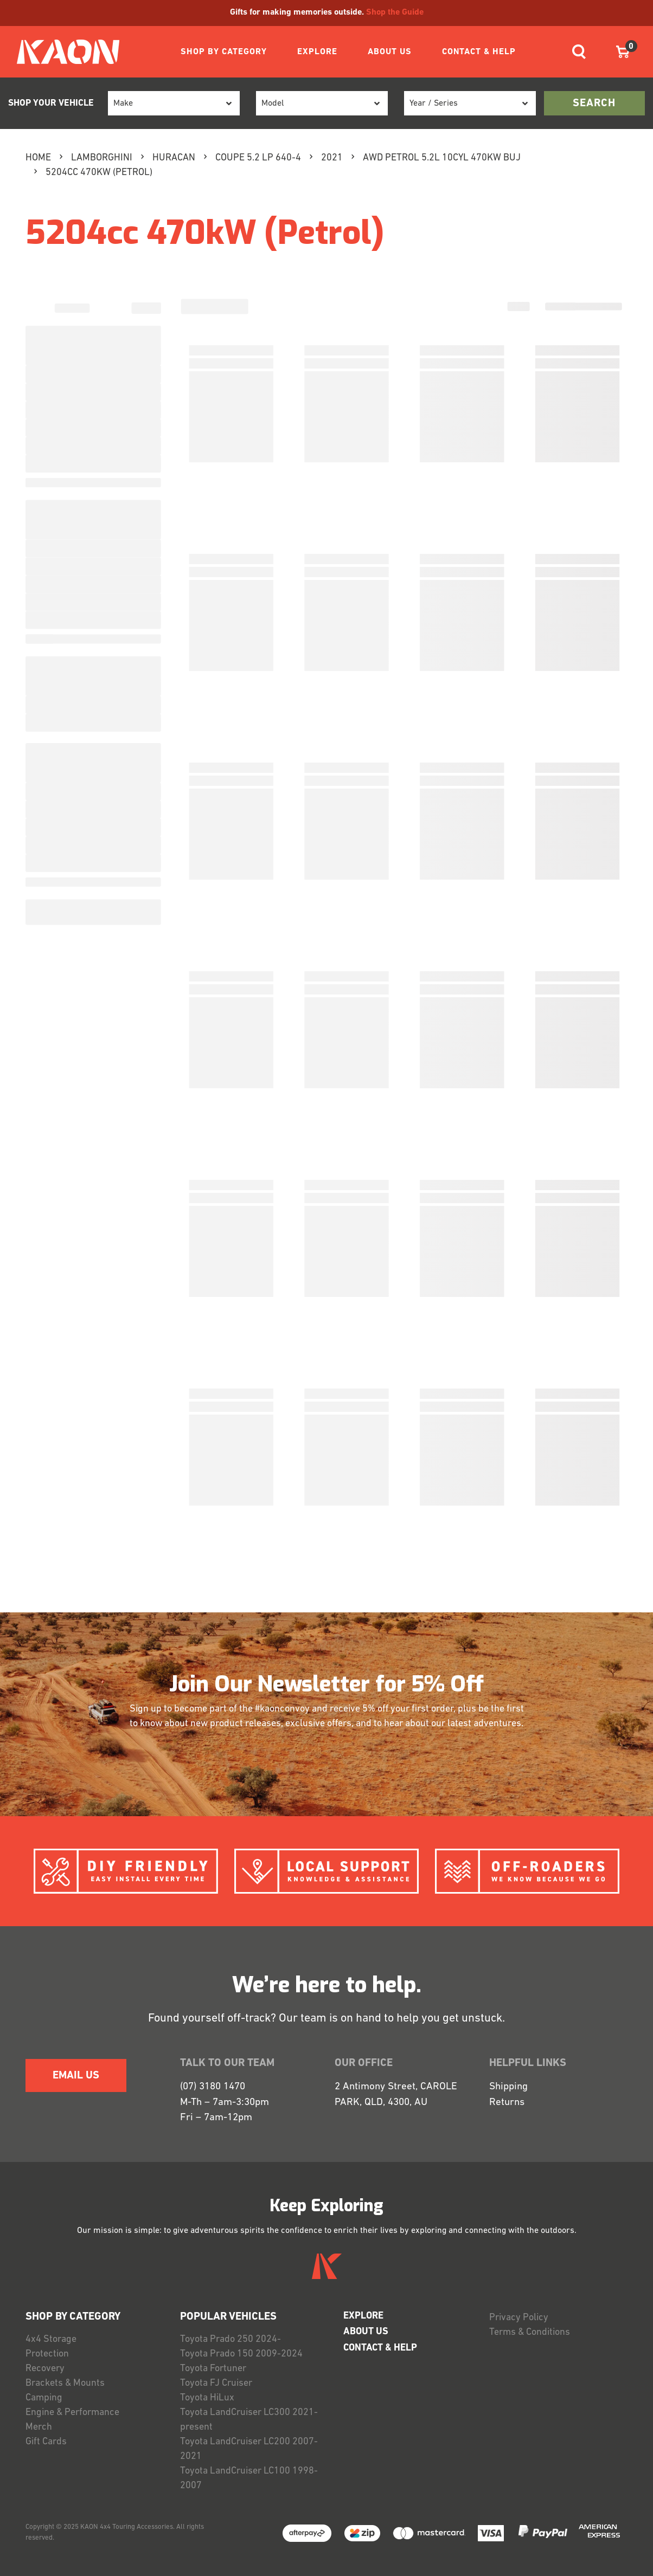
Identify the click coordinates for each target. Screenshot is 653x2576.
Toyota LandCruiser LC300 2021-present (249, 2419)
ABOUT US (390, 52)
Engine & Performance (72, 2412)
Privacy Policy (518, 2318)
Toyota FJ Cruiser (216, 2383)
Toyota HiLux (207, 2398)
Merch (38, 2427)
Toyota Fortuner (213, 2369)
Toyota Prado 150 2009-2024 (241, 2354)
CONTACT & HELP (479, 52)
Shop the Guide (395, 12)
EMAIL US (76, 2075)
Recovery (45, 2369)
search (594, 103)
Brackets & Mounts (65, 2383)
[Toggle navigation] (579, 52)
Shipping (508, 2087)
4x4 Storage (50, 2339)
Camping (43, 2398)
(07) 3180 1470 (212, 2087)
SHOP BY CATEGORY (224, 52)
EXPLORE (317, 52)
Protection (47, 2354)
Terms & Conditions (529, 2332)
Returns (506, 2102)
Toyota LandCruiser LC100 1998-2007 (249, 2478)
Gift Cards (46, 2442)
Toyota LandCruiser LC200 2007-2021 (249, 2449)
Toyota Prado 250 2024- (230, 2339)
